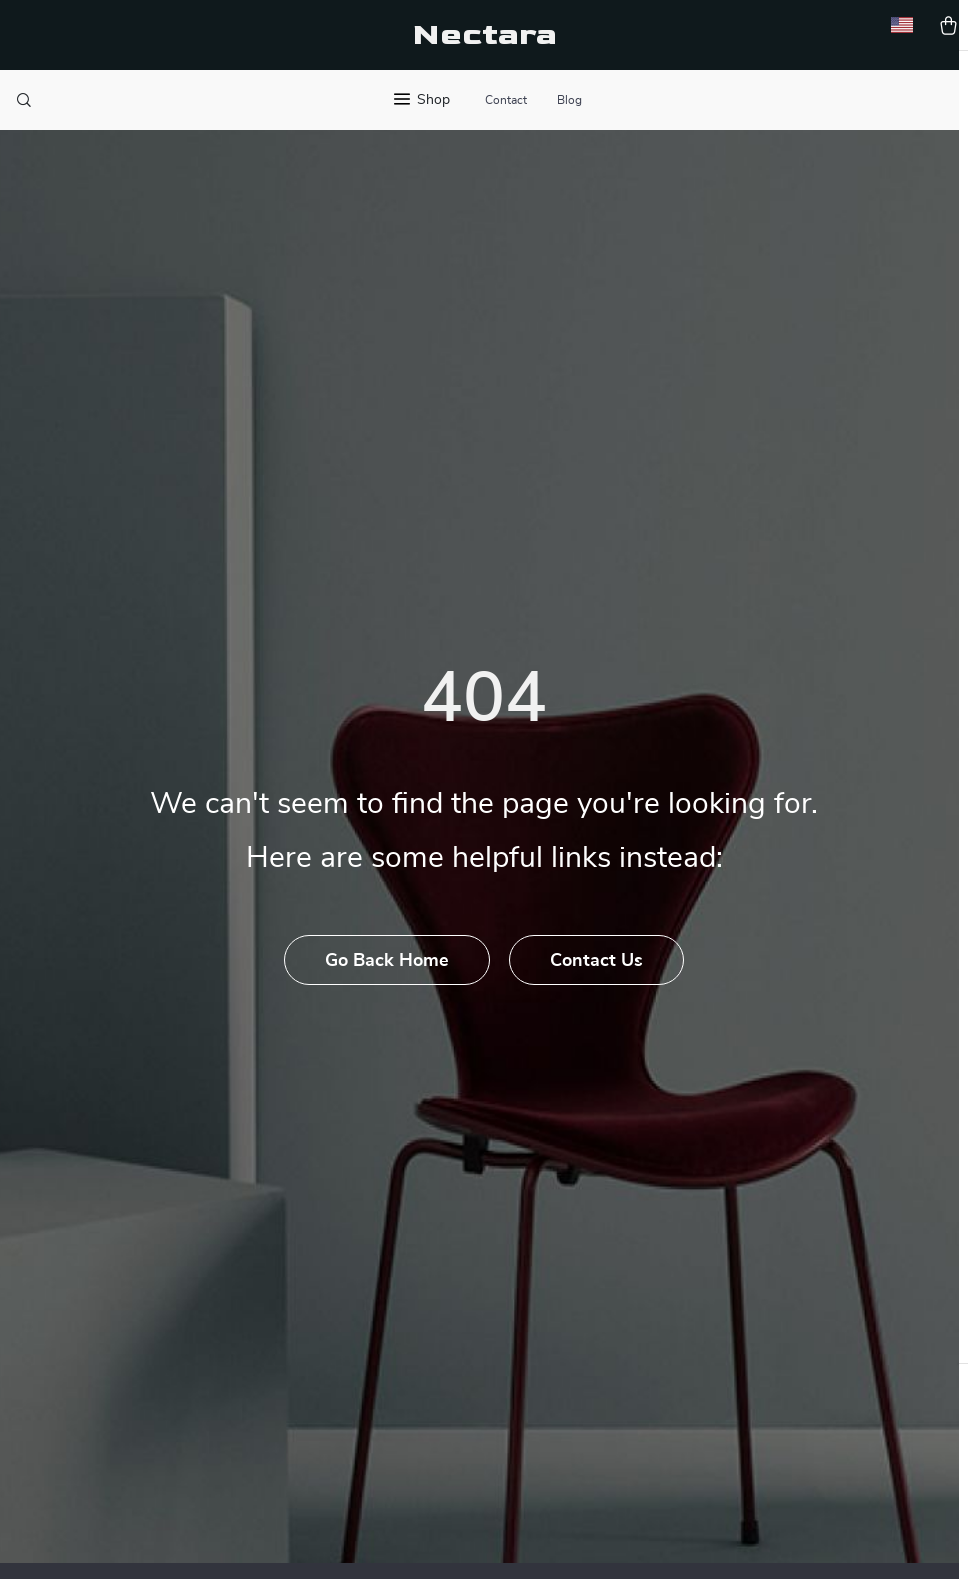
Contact (506, 100)
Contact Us (597, 992)
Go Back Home (387, 992)
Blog (569, 100)
